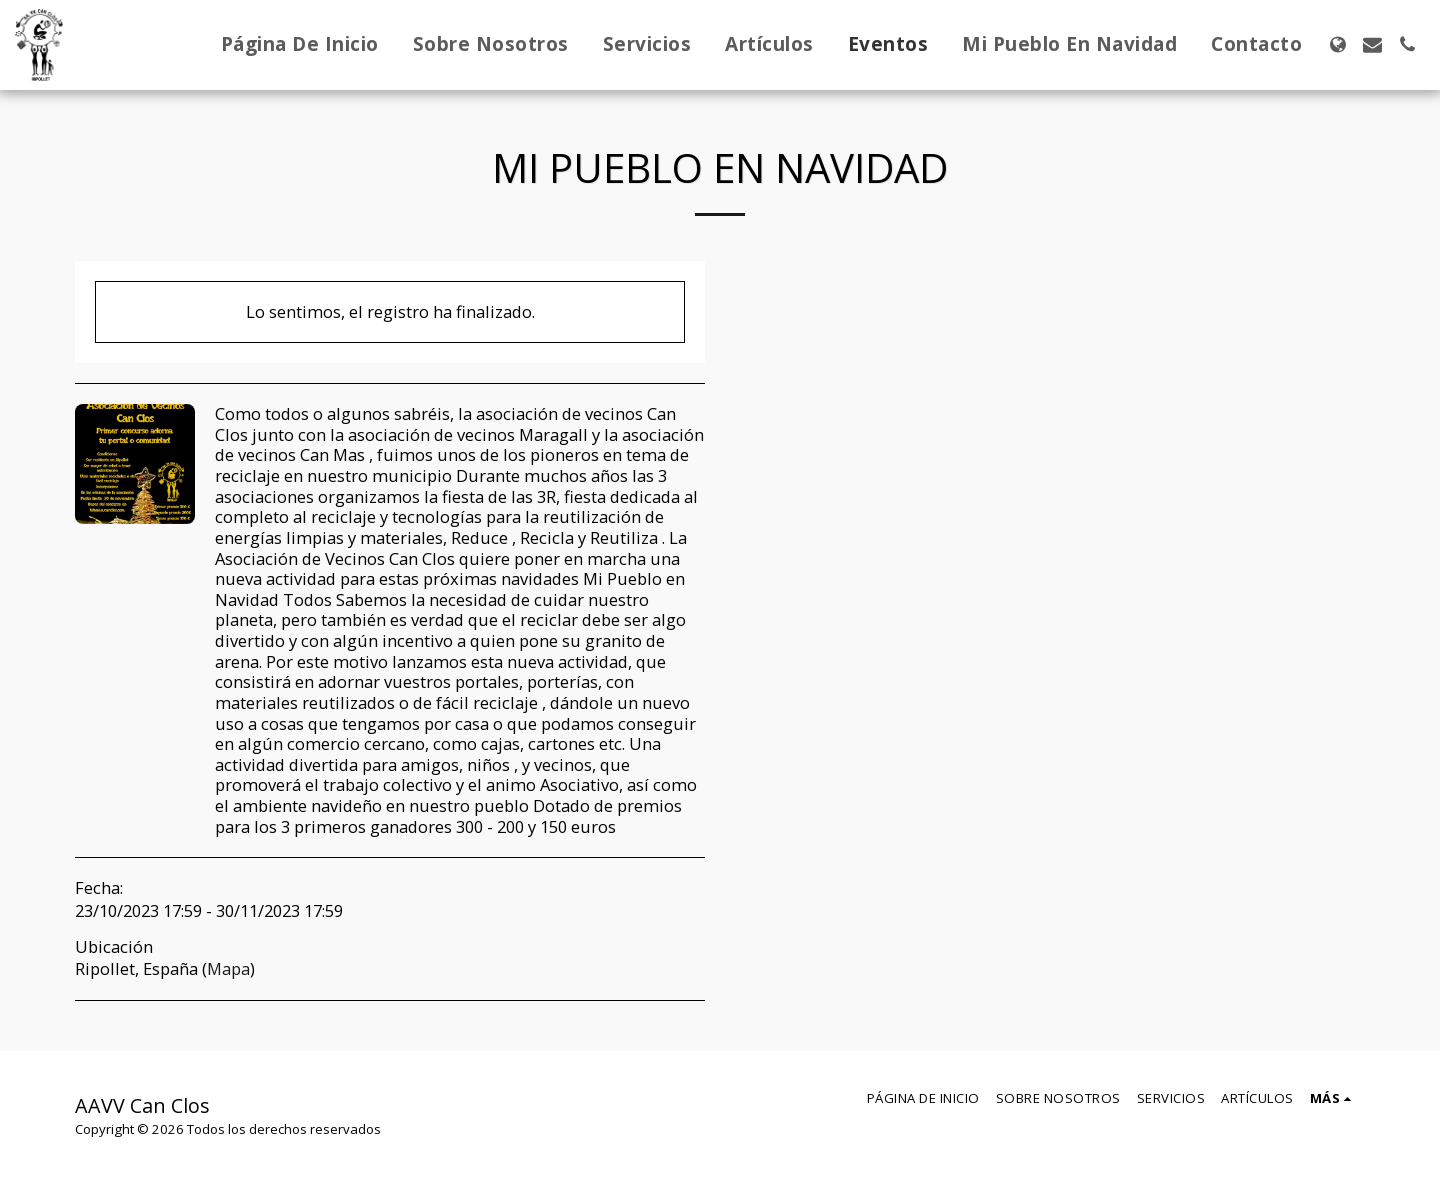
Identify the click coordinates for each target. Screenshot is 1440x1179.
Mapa (228, 968)
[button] (1372, 44)
